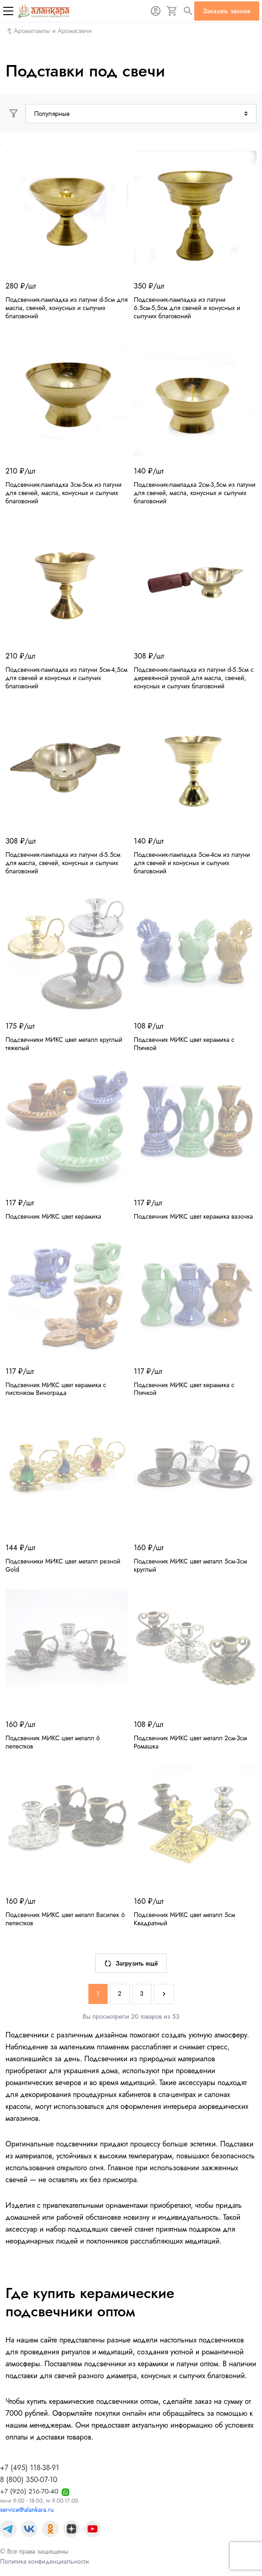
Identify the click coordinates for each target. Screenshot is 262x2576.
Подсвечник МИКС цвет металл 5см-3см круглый (190, 1565)
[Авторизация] (156, 11)
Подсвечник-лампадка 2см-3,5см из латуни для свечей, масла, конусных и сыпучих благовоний (195, 493)
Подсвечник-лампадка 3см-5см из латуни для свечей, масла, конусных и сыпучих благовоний (63, 493)
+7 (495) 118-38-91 (29, 2467)
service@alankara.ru (27, 2509)
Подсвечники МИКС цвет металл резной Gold (62, 1565)
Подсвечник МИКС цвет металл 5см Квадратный (184, 1919)
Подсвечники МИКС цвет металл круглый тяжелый (63, 1043)
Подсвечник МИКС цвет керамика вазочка (193, 1216)
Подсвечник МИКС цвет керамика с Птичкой (184, 1043)
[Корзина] (172, 11)
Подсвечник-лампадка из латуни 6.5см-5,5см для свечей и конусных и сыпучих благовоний (187, 308)
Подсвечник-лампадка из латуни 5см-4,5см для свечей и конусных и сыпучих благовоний (66, 678)
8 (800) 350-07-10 (28, 2479)
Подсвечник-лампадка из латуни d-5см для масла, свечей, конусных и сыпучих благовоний (66, 308)
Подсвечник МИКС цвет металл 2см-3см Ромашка (190, 1742)
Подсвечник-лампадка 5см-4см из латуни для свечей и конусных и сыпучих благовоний (192, 863)
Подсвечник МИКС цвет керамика (53, 1216)
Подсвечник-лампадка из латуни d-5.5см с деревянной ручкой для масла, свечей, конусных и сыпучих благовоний (194, 678)
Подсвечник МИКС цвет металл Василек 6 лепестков (65, 1919)
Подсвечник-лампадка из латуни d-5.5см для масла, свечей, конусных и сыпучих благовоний (62, 863)
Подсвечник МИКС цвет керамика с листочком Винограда (55, 1389)
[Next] (164, 1994)
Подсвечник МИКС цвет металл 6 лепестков (52, 1742)
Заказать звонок (227, 11)
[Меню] (8, 11)
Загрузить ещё (131, 1963)
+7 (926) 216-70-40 (29, 2491)
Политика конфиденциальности (44, 2561)
